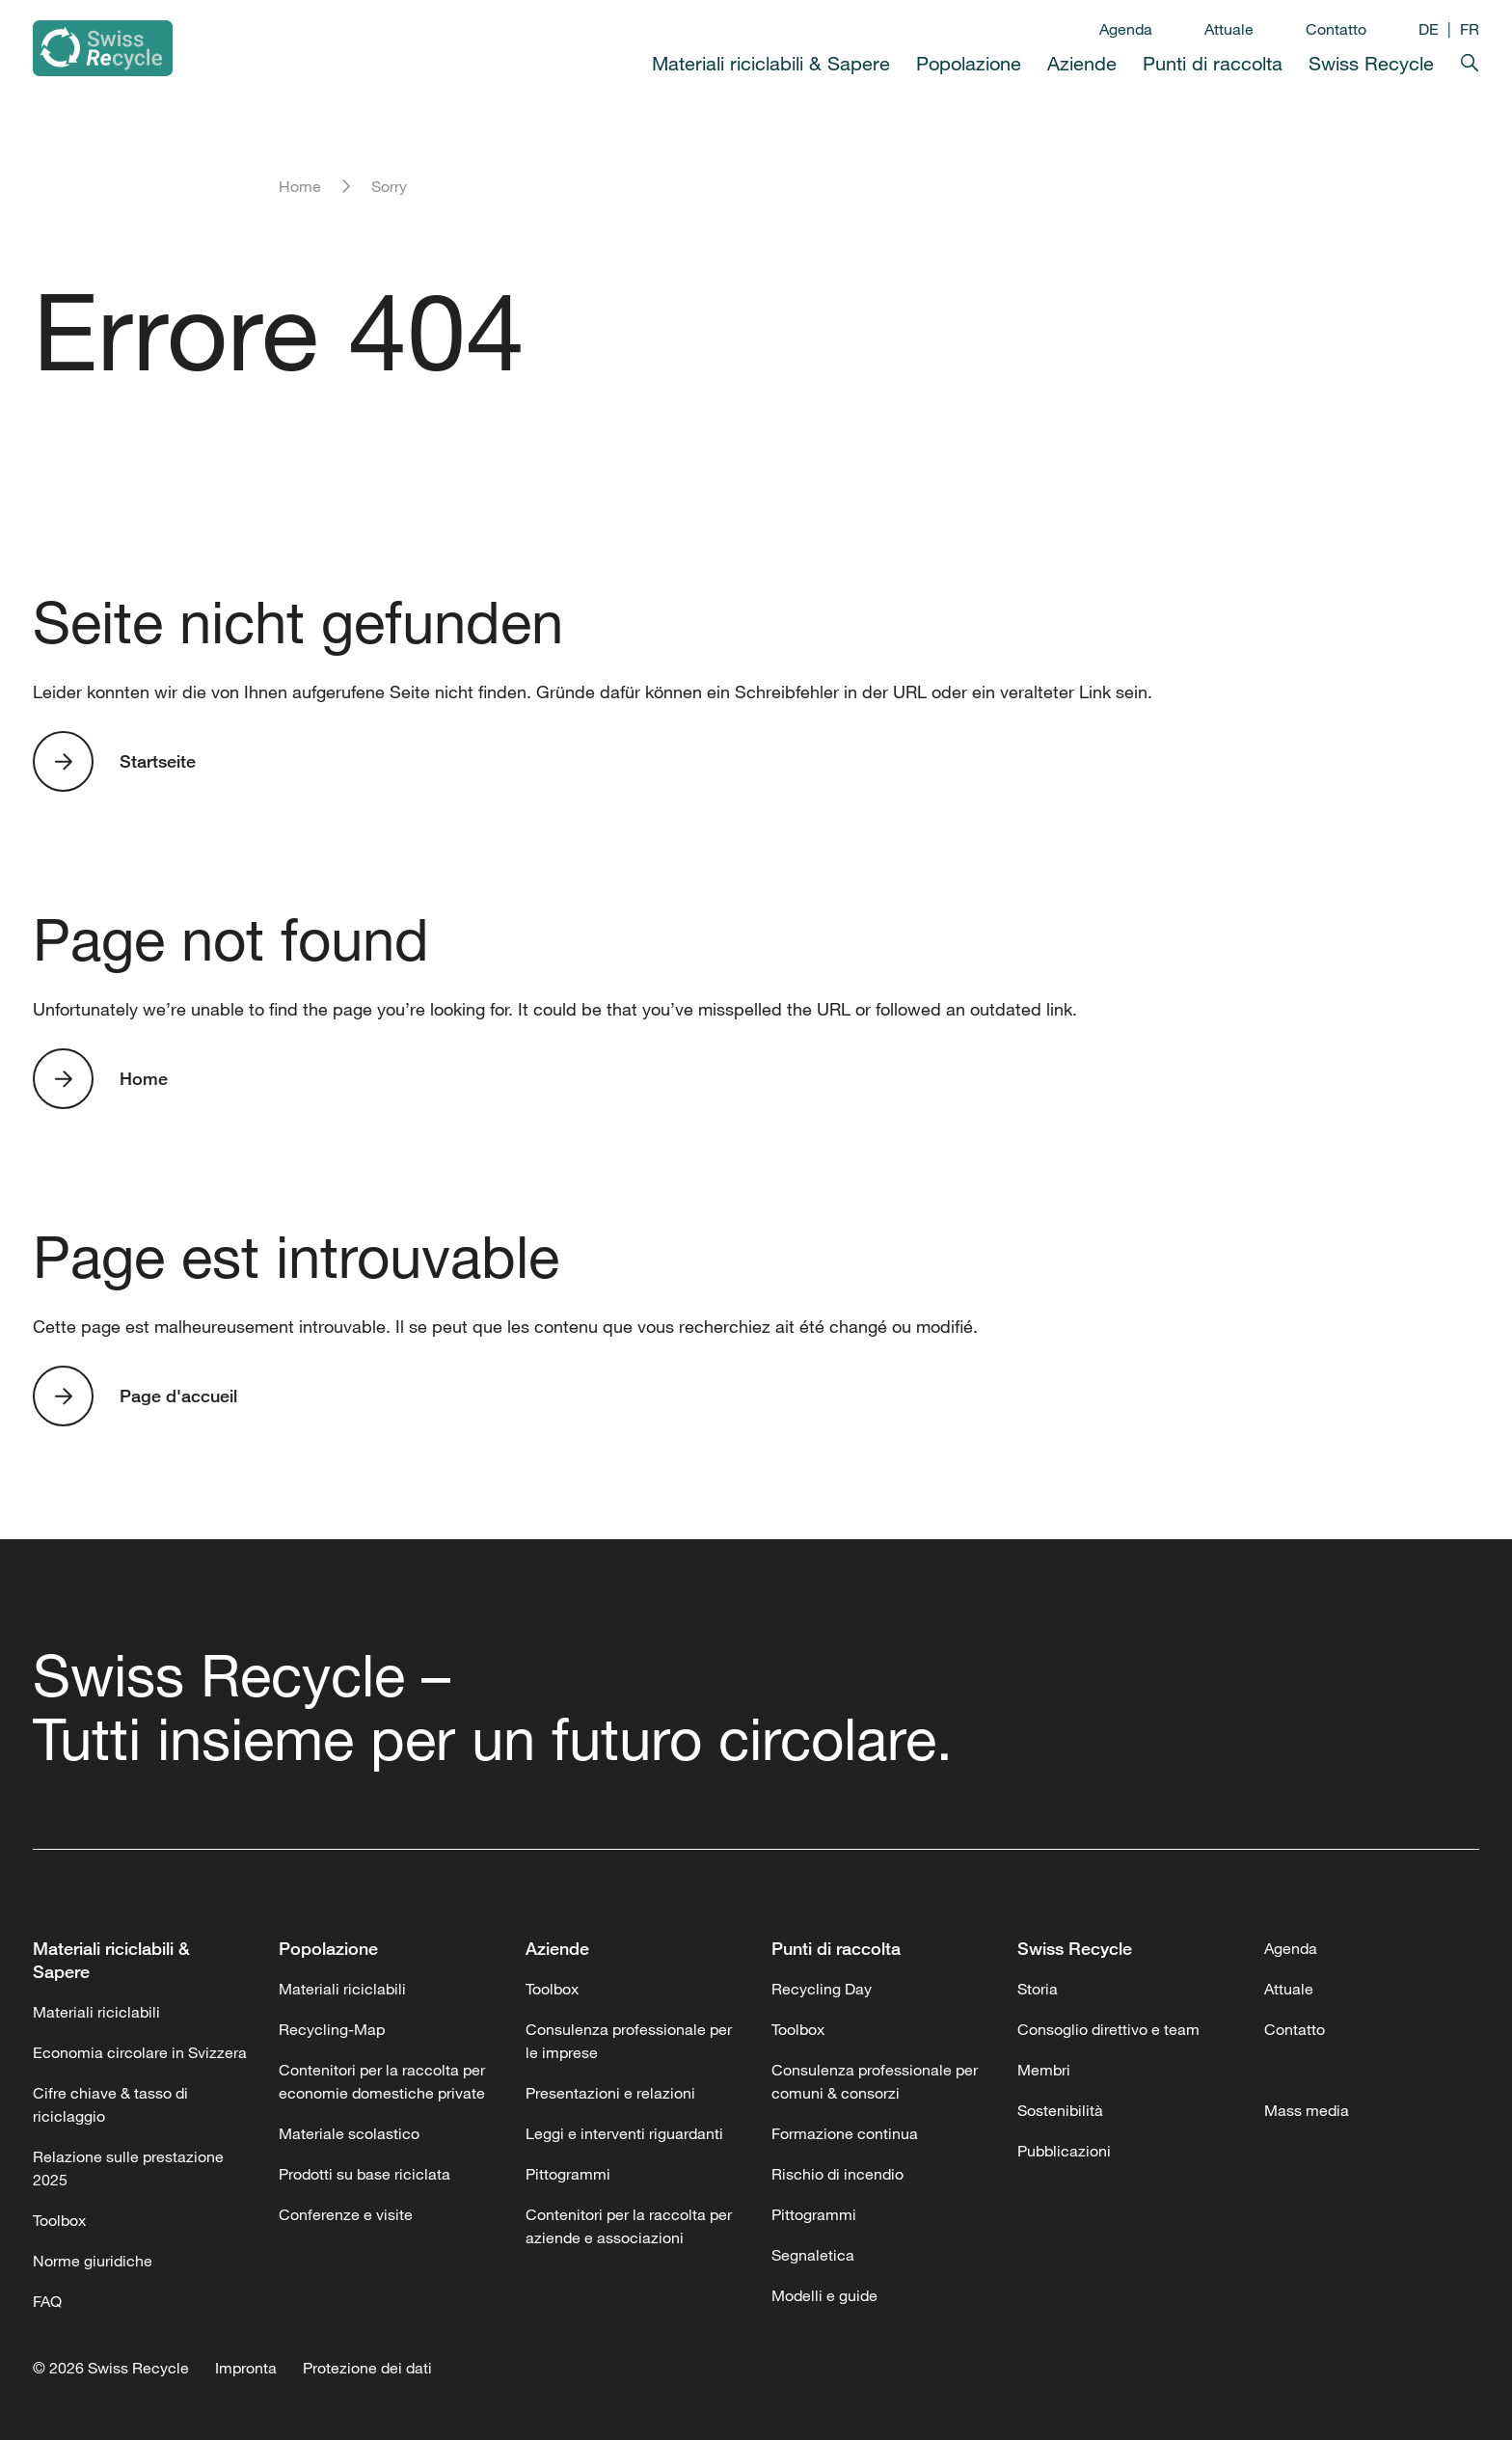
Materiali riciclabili (96, 2011)
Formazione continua (844, 2133)
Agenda (1125, 29)
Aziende (1082, 63)
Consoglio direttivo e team (1108, 2029)
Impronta (246, 2367)
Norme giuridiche (92, 2260)
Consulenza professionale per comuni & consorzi (874, 2081)
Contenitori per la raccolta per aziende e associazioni (629, 2226)
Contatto (1336, 29)
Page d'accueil (178, 1395)
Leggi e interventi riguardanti (624, 2133)
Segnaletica (812, 2254)
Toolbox (59, 2220)
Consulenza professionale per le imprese (629, 2041)
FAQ (47, 2301)
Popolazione (968, 63)
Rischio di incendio (837, 2173)
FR (1469, 29)
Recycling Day (821, 1988)
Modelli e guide (824, 2295)
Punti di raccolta (1212, 63)
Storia (1037, 1988)
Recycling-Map (332, 2029)
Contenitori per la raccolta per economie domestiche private (382, 2081)
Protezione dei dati (367, 2367)
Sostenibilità (1060, 2110)
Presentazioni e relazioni (610, 2092)
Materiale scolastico (349, 2133)
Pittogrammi (568, 2173)
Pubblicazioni (1064, 2150)
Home (300, 186)
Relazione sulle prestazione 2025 (128, 2168)
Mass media (1306, 2110)
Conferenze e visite (346, 2214)
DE (1428, 29)
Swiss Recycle (1371, 63)
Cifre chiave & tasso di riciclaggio (110, 2104)
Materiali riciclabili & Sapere (771, 63)
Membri (1043, 2069)
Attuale (1229, 29)
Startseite (158, 761)
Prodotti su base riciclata (364, 2173)
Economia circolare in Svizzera (140, 2052)
